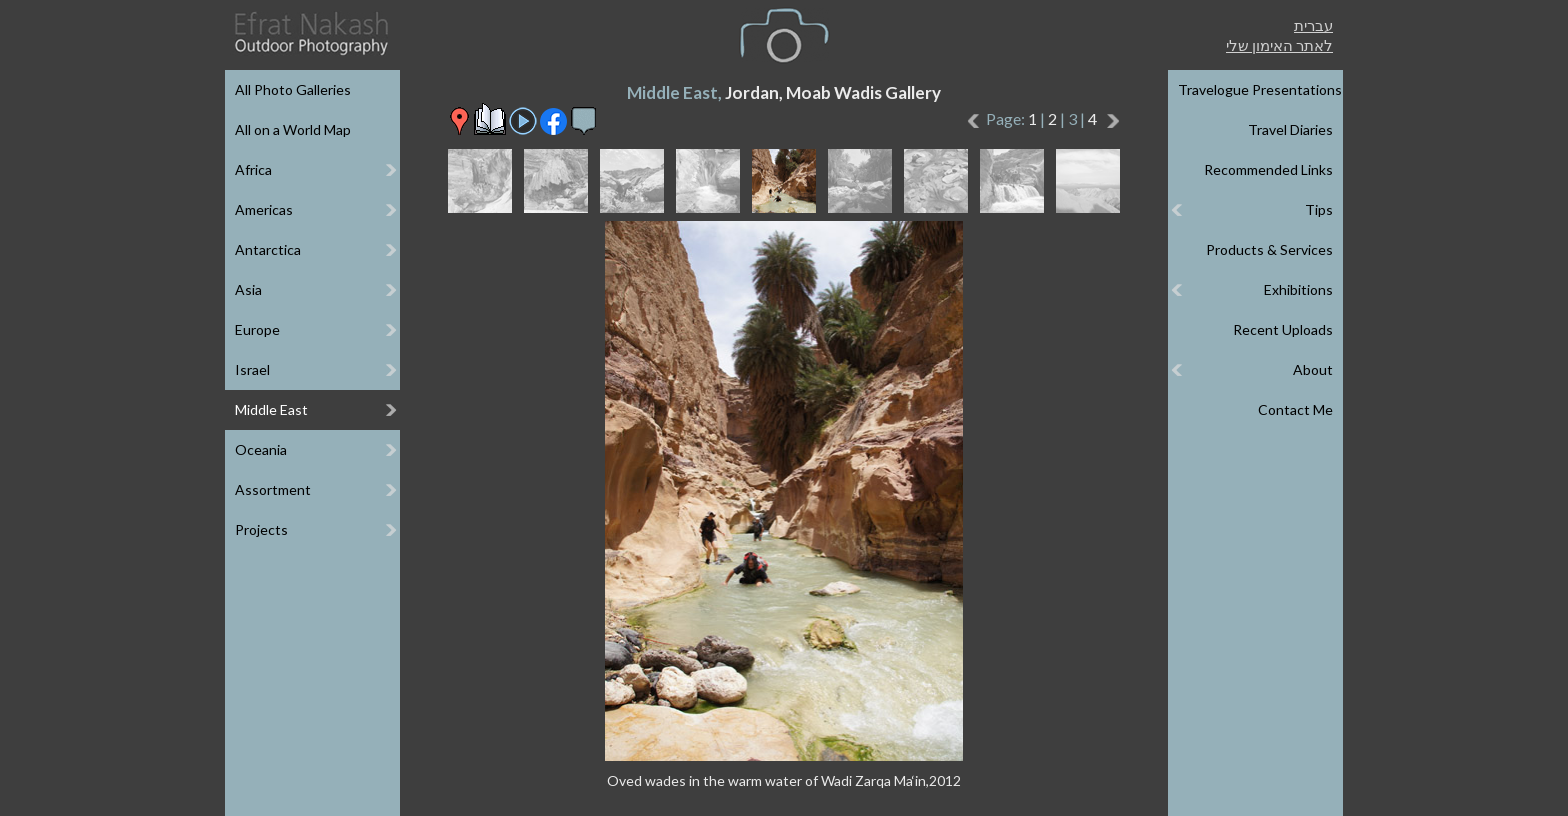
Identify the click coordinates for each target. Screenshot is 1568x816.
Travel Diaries (1290, 129)
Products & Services (1269, 249)
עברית (1313, 25)
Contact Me (1295, 409)
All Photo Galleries (293, 89)
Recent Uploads (1283, 329)
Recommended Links (1268, 169)
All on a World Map (293, 129)
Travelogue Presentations (1260, 89)
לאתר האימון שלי (1279, 45)
